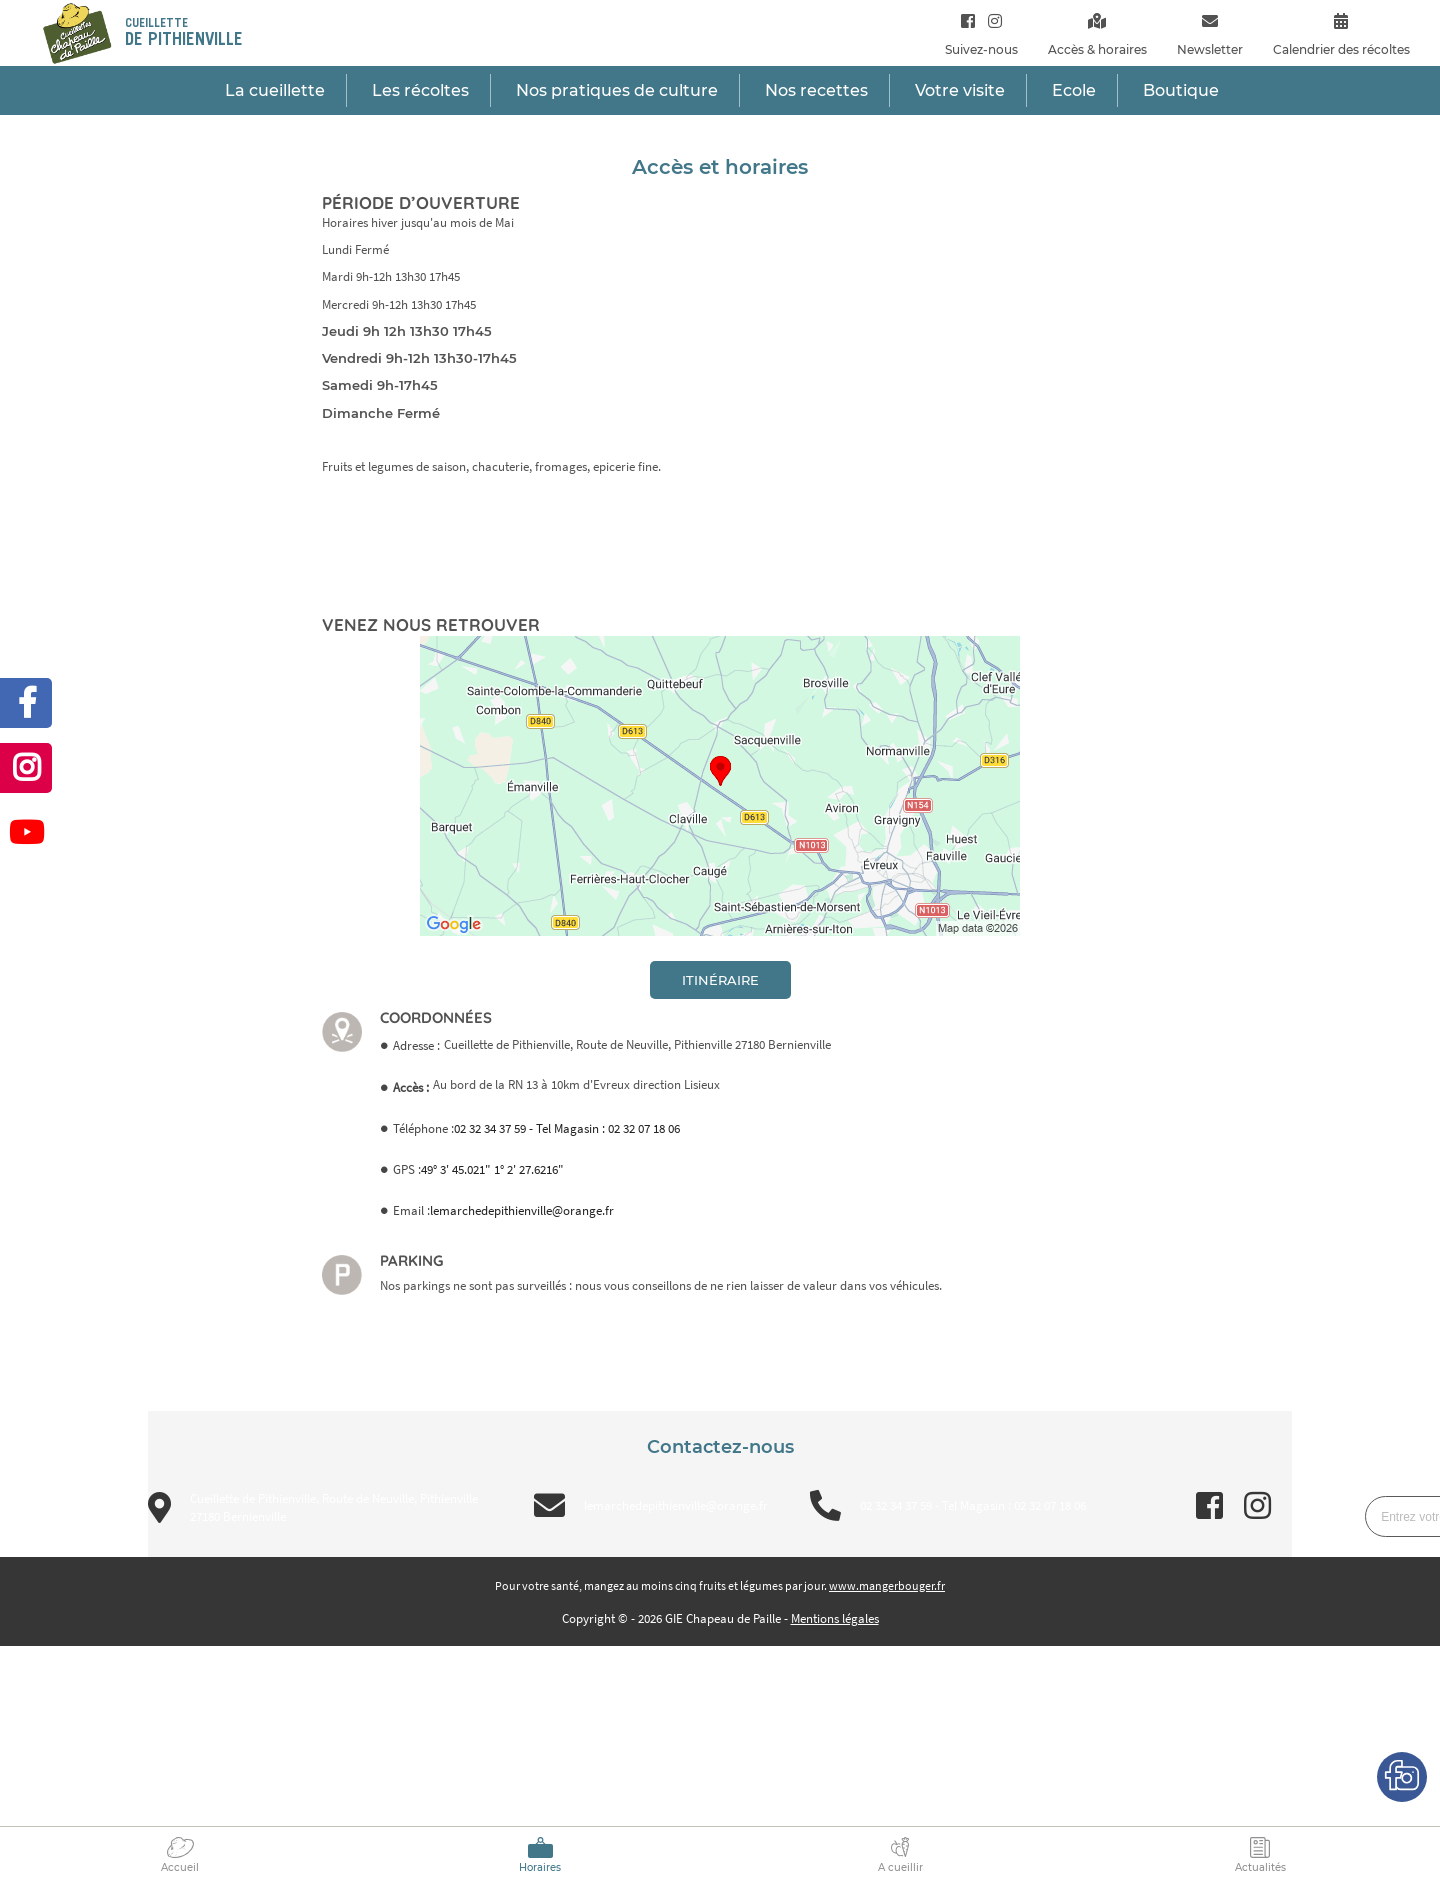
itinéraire (720, 980)
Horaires (540, 1867)
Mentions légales (835, 1618)
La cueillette (275, 90)
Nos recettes (816, 90)
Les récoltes (420, 90)
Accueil (180, 1867)
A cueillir (900, 1867)
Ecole (1074, 90)
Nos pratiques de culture (617, 90)
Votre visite (960, 90)
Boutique (1181, 90)
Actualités (1260, 1867)
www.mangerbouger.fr (887, 1585)
